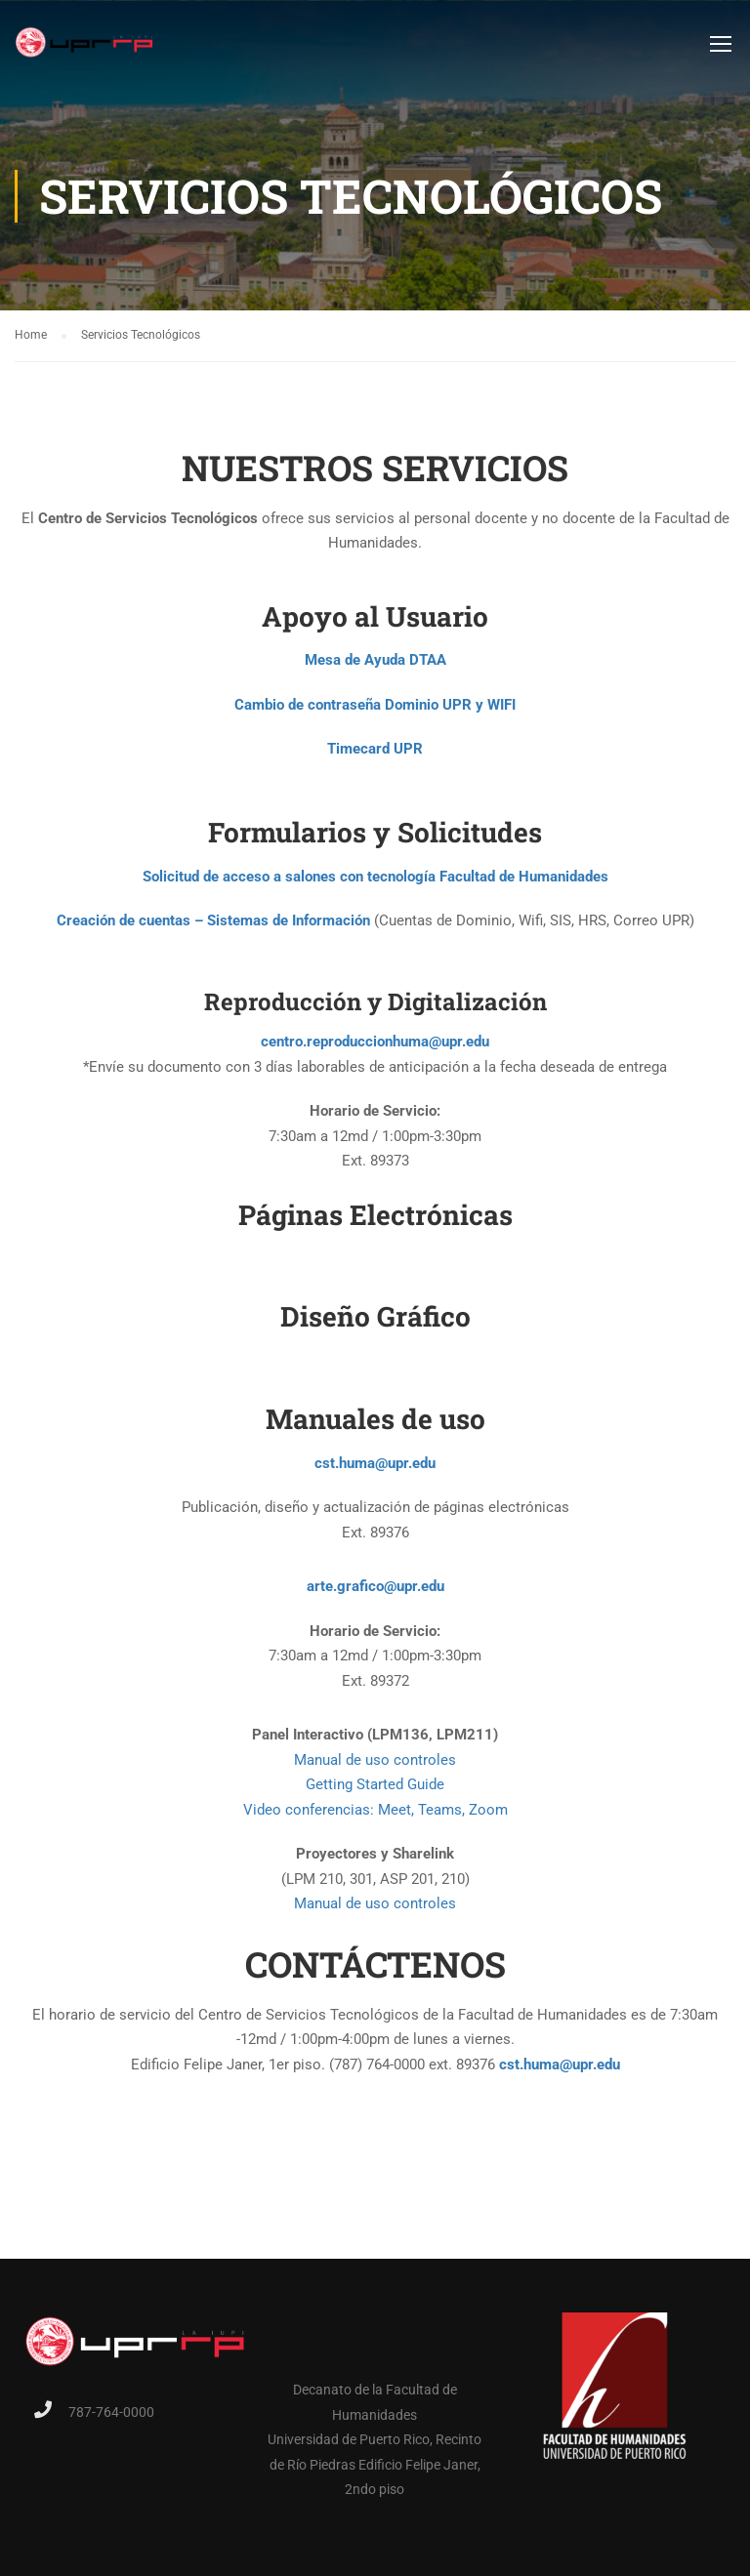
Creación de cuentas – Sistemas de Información (213, 926)
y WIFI (496, 710)
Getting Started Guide (375, 1790)
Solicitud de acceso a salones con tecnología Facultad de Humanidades (375, 881)
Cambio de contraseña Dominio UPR (353, 710)
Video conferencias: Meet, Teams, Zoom (375, 1815)
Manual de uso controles (375, 1766)
